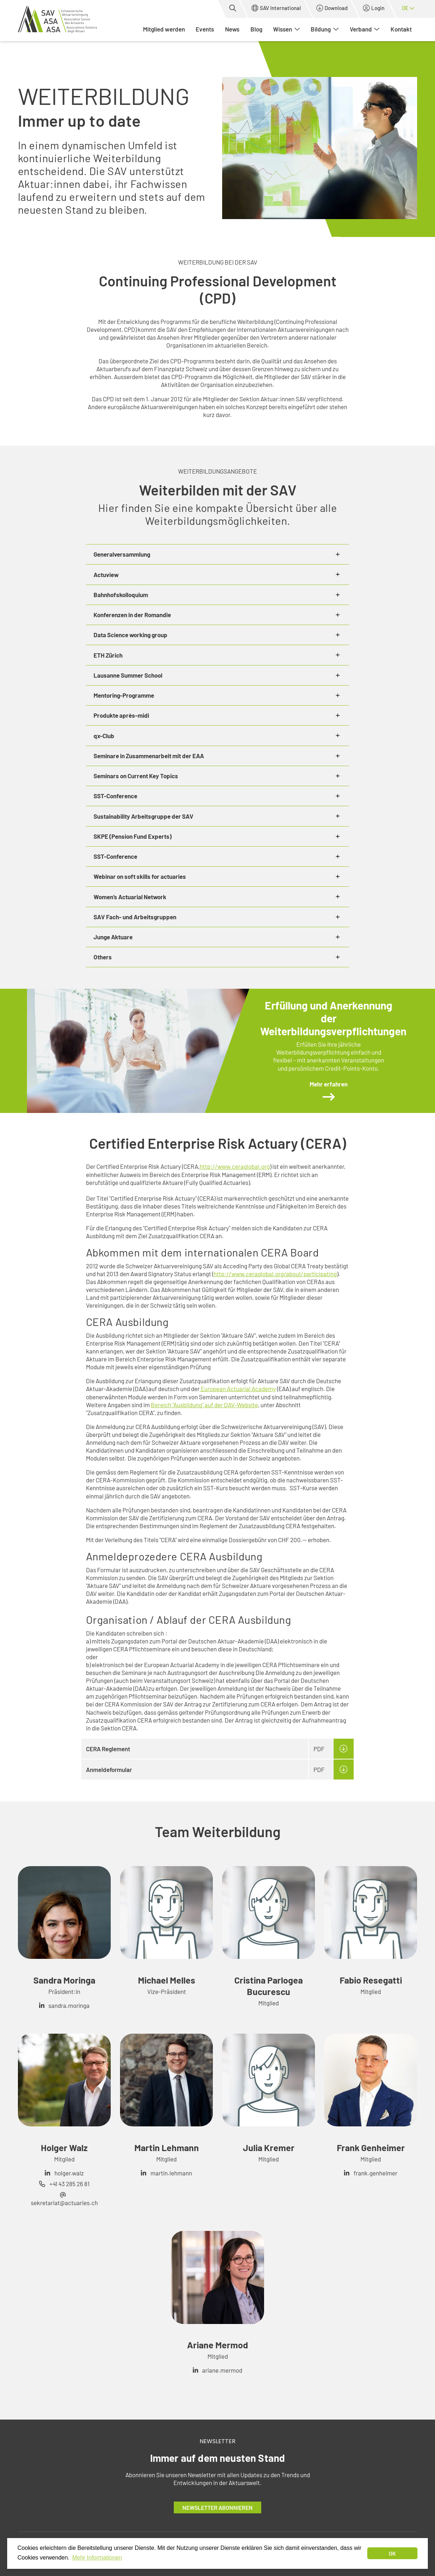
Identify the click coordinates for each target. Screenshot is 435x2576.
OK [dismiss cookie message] (392, 2553)
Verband (365, 29)
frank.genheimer (375, 2172)
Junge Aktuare (113, 936)
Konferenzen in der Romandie (132, 614)
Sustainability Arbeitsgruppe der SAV (143, 816)
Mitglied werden (164, 29)
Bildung (325, 29)
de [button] (408, 8)
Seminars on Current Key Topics (136, 775)
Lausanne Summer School (128, 675)
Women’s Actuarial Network (130, 896)
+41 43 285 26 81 (69, 2183)
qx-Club (104, 735)
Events (205, 29)
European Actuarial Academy (238, 1388)
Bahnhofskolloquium (121, 594)
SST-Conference (115, 795)
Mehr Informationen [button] (97, 2558)
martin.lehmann (171, 2172)
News (232, 29)
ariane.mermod (222, 2370)
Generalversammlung (122, 554)
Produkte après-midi (121, 715)
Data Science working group (130, 634)
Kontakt (401, 29)
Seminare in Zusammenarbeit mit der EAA (149, 755)
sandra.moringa (69, 2005)
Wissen (286, 29)
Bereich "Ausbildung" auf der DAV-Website (204, 1404)
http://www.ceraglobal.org (235, 1166)
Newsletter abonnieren (217, 2507)
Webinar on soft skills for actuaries (140, 876)
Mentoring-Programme (124, 695)
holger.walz (69, 2172)
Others (103, 956)
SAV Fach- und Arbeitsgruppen (135, 916)
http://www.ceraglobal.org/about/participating (275, 1273)
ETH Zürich (108, 655)
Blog (256, 29)
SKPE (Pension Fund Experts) (133, 836)
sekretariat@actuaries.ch (64, 2202)
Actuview (106, 574)
